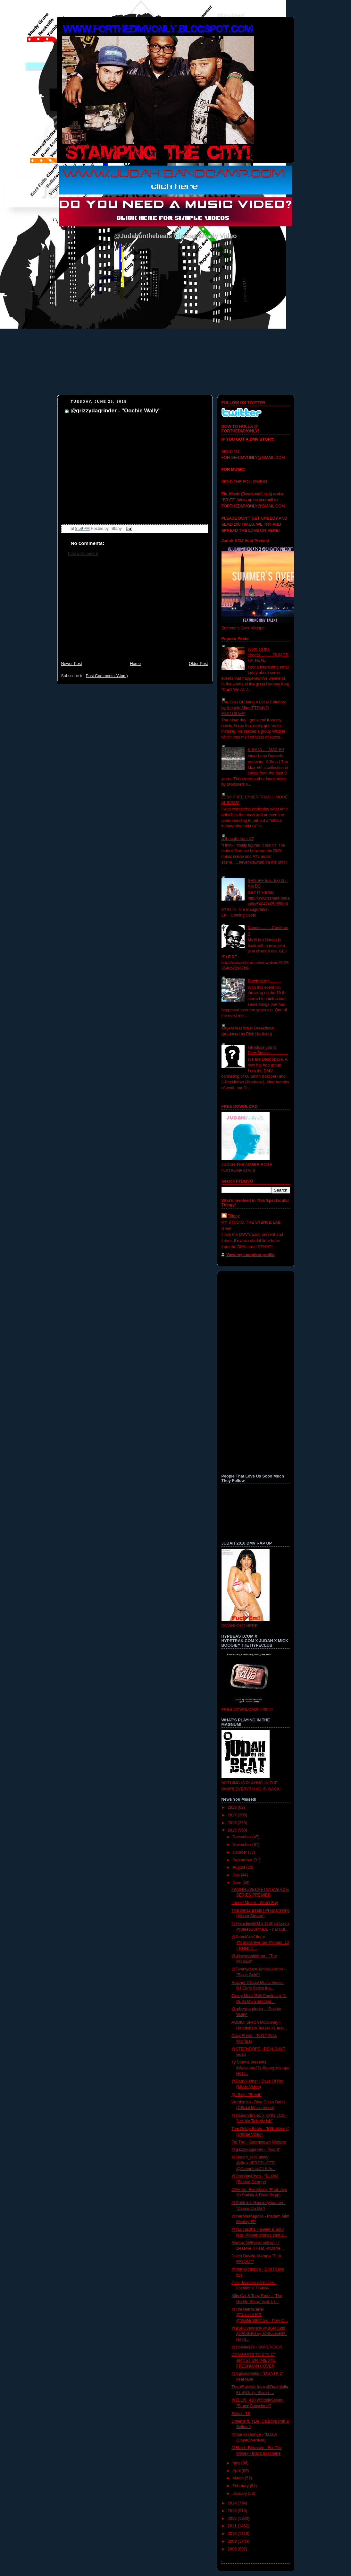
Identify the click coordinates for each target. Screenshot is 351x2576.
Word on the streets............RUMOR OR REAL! (268, 655)
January (240, 2493)
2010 (233, 2533)
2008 (233, 2549)
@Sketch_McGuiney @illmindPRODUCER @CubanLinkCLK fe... (253, 2163)
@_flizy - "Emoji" (246, 2094)
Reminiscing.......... (264, 981)
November (242, 1844)
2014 (233, 2503)
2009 (233, 2541)
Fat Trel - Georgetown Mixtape (258, 2142)
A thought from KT (237, 839)
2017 (233, 1815)
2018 (233, 1807)
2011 (233, 2526)
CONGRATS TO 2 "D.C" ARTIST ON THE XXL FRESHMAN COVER (253, 2360)
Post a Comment (83, 553)
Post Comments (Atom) (107, 676)
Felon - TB (240, 2413)
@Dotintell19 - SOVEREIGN (256, 2347)
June (237, 1883)
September (242, 1860)
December (242, 1837)
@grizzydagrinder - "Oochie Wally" (116, 411)
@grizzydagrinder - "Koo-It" (255, 2149)
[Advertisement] (134, 612)
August (239, 1867)
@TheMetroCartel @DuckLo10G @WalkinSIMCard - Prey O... (259, 2315)
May (236, 2463)
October (240, 1852)
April (237, 2470)
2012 (233, 2518)
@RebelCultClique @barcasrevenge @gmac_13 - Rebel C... (260, 1943)
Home (135, 663)
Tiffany (234, 1216)
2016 (233, 1823)
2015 (233, 1830)
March (238, 2478)
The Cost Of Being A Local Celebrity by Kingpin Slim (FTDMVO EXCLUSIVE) (253, 708)
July (236, 1875)
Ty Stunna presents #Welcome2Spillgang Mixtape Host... (260, 2068)
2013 (233, 2511)
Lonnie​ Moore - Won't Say (254, 1902)
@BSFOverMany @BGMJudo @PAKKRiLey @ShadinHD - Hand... (259, 2334)
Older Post (198, 663)
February (241, 2486)
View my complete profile (250, 1255)
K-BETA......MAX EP (266, 749)
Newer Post (71, 663)
